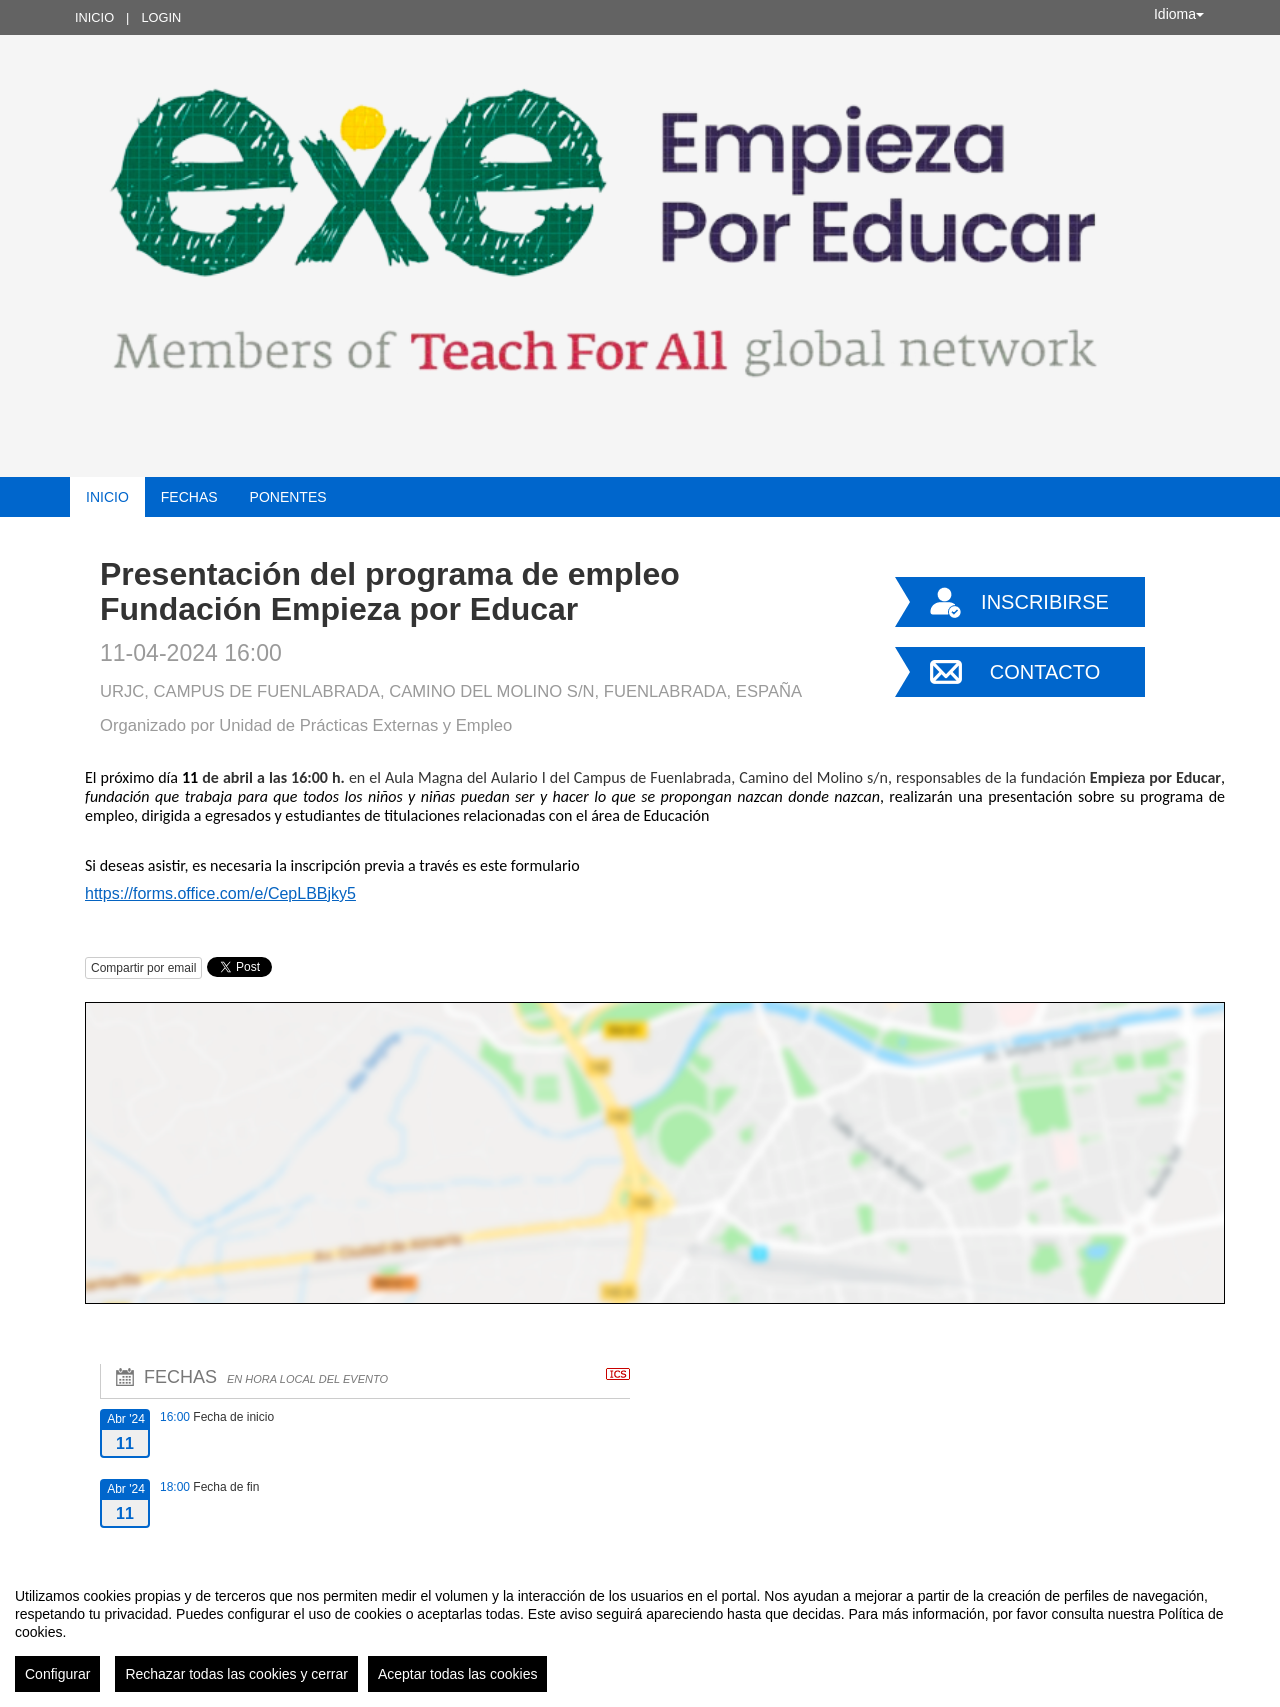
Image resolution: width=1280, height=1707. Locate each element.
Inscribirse (1045, 602)
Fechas (189, 497)
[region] (640, 1632)
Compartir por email (143, 968)
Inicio (94, 17)
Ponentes (288, 497)
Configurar (57, 1674)
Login (161, 17)
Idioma (1179, 14)
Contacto (1045, 672)
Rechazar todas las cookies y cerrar (236, 1674)
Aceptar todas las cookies (458, 1674)
